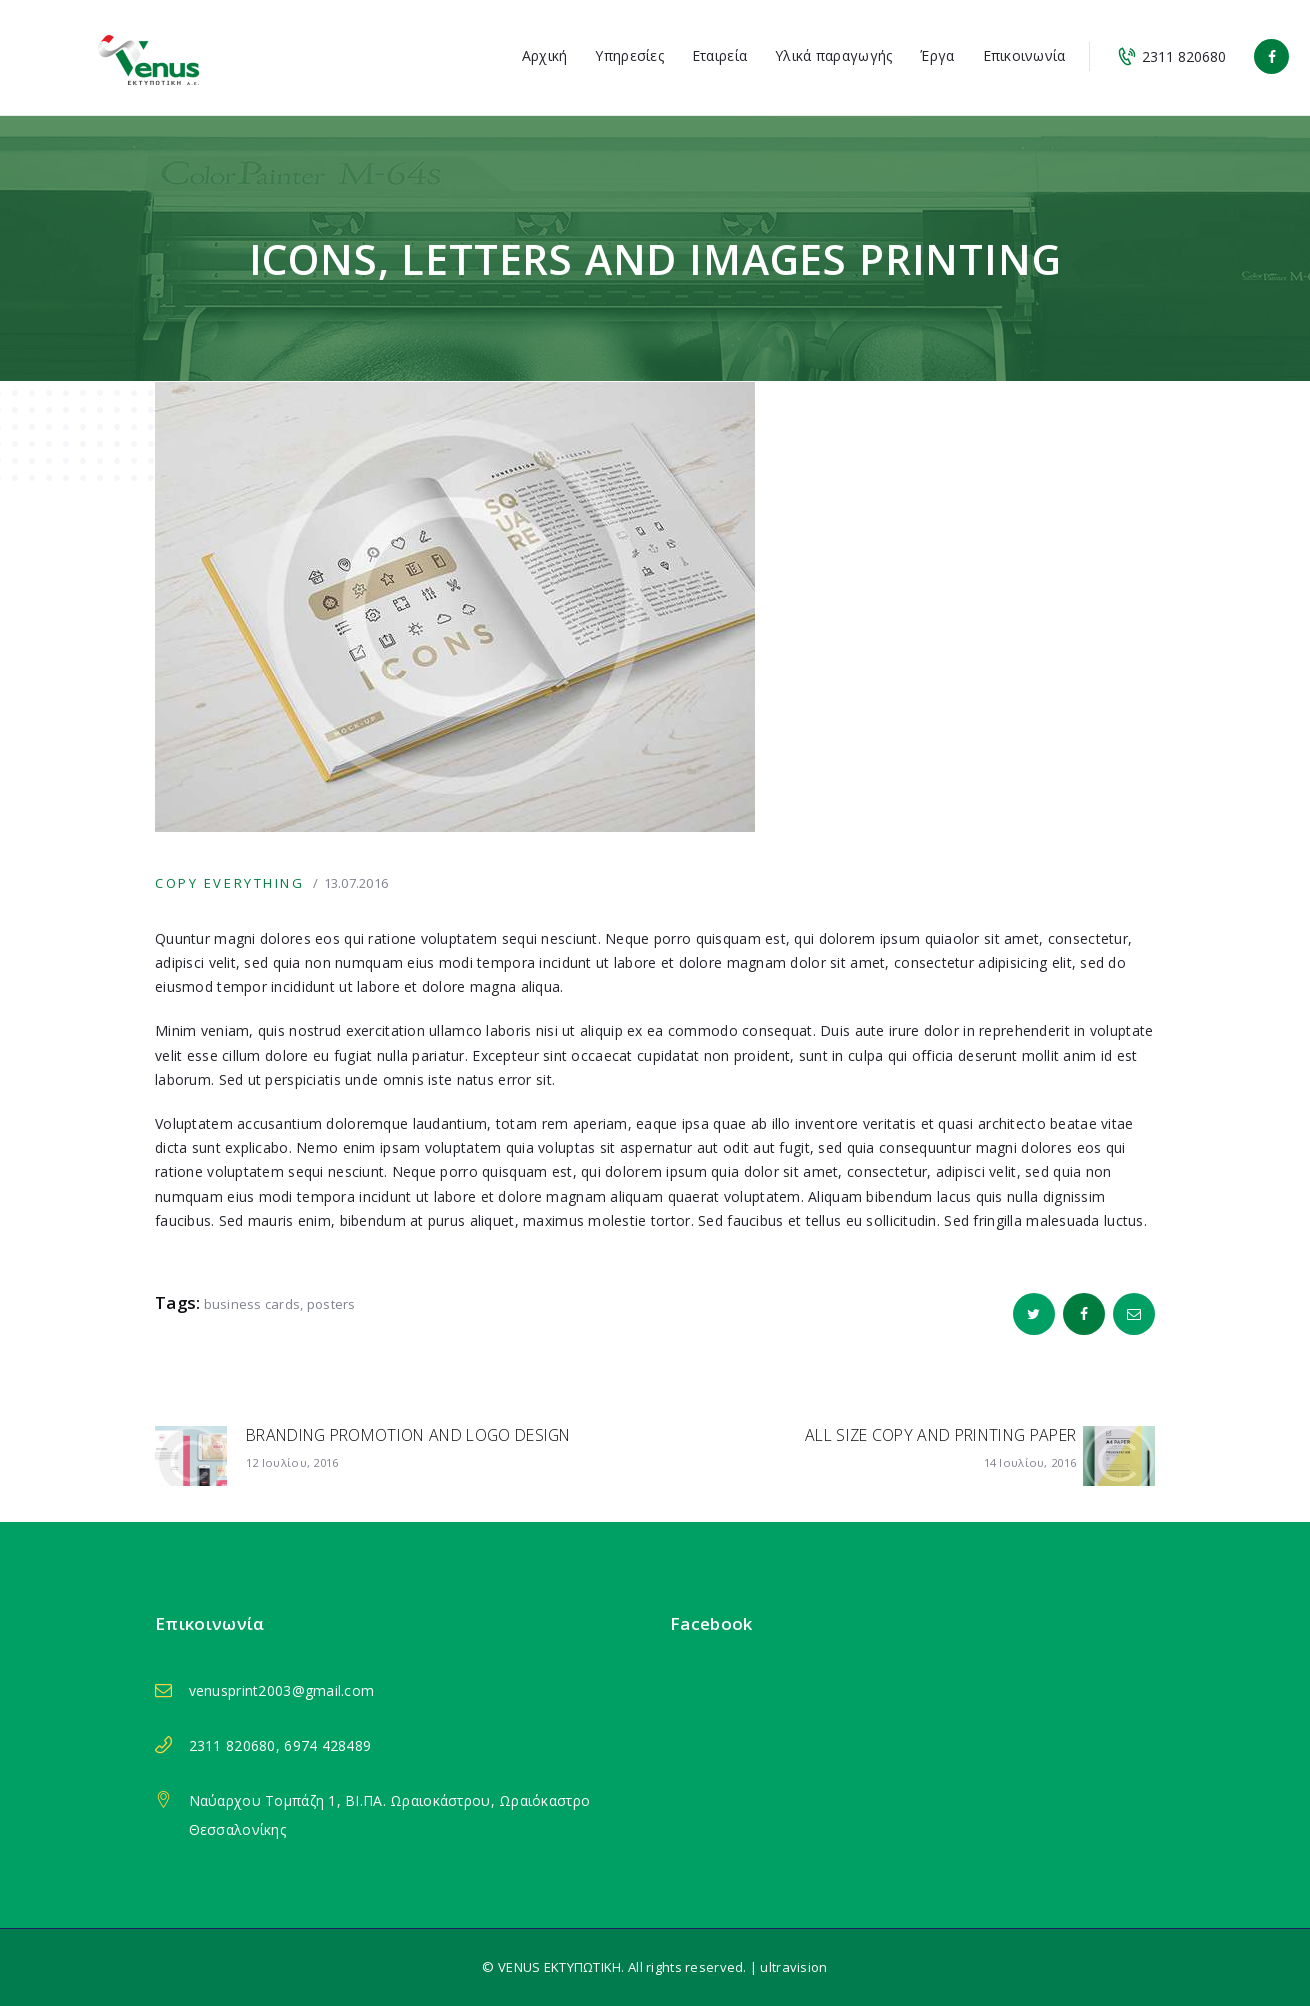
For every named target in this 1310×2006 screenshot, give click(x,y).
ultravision (793, 1967)
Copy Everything (230, 883)
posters (331, 1304)
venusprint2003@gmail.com (282, 1690)
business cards (252, 1304)
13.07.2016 (356, 883)
